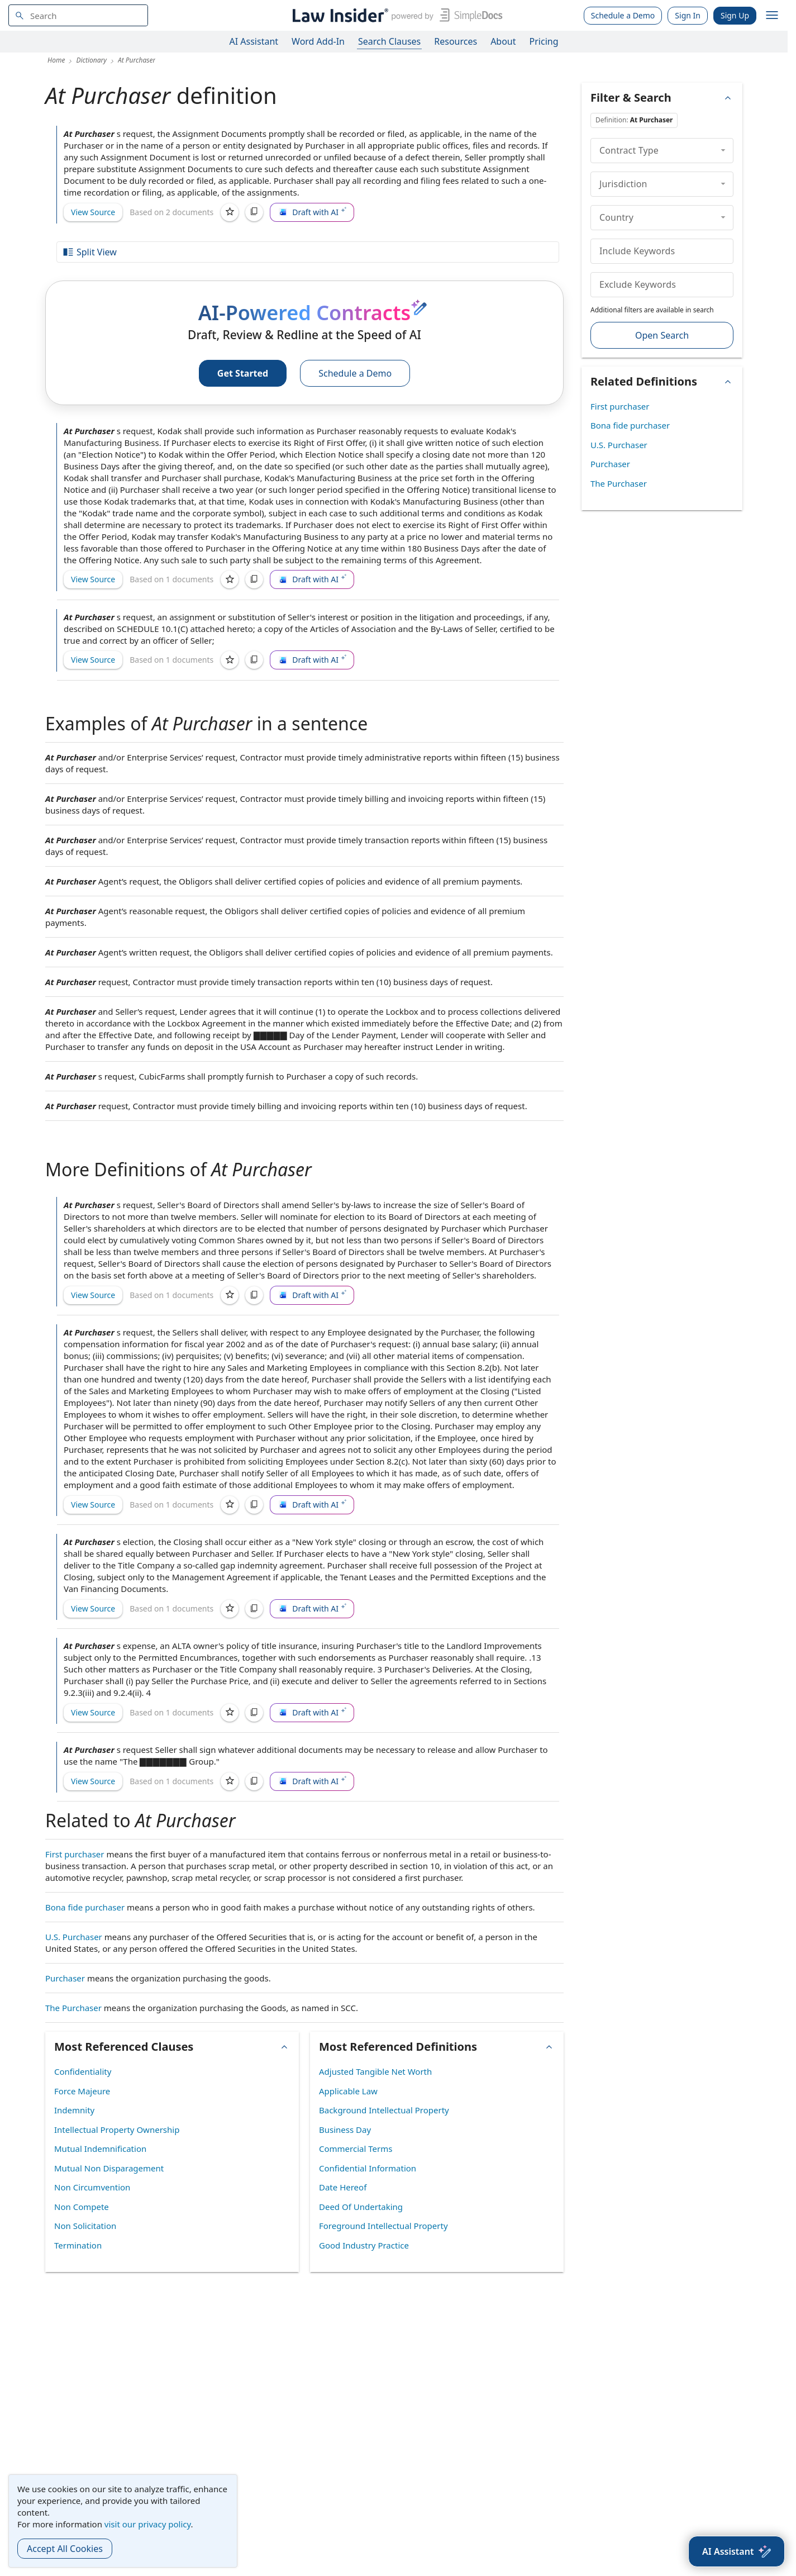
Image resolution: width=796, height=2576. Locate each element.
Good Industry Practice (364, 2245)
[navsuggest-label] (78, 15)
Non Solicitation (85, 2225)
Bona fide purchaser (85, 1907)
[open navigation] (772, 16)
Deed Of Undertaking (361, 2206)
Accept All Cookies (65, 2548)
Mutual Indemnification (100, 2148)
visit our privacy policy (147, 2524)
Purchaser (65, 1978)
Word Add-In (318, 41)
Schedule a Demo (623, 15)
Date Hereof (342, 2187)
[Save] (230, 212)
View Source (93, 212)
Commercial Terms (355, 2148)
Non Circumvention (92, 2187)
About (503, 41)
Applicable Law (348, 2091)
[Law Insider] (395, 15)
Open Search (662, 335)
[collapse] (723, 150)
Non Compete (81, 2206)
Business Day (345, 2129)
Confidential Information (367, 2168)
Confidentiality (82, 2071)
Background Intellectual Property (384, 2110)
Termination (78, 2245)
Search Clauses (389, 41)
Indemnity (74, 2110)
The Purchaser (73, 2007)
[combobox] (78, 15)
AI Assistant (254, 41)
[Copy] (254, 212)
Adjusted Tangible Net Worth (375, 2071)
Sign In (687, 15)
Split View (89, 252)
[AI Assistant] (736, 2551)
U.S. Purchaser (73, 1936)
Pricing (544, 41)
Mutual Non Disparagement (109, 2168)
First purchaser (74, 1854)
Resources (455, 41)
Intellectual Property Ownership (116, 2129)
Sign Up (735, 15)
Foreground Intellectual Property (383, 2225)
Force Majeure (82, 2091)
